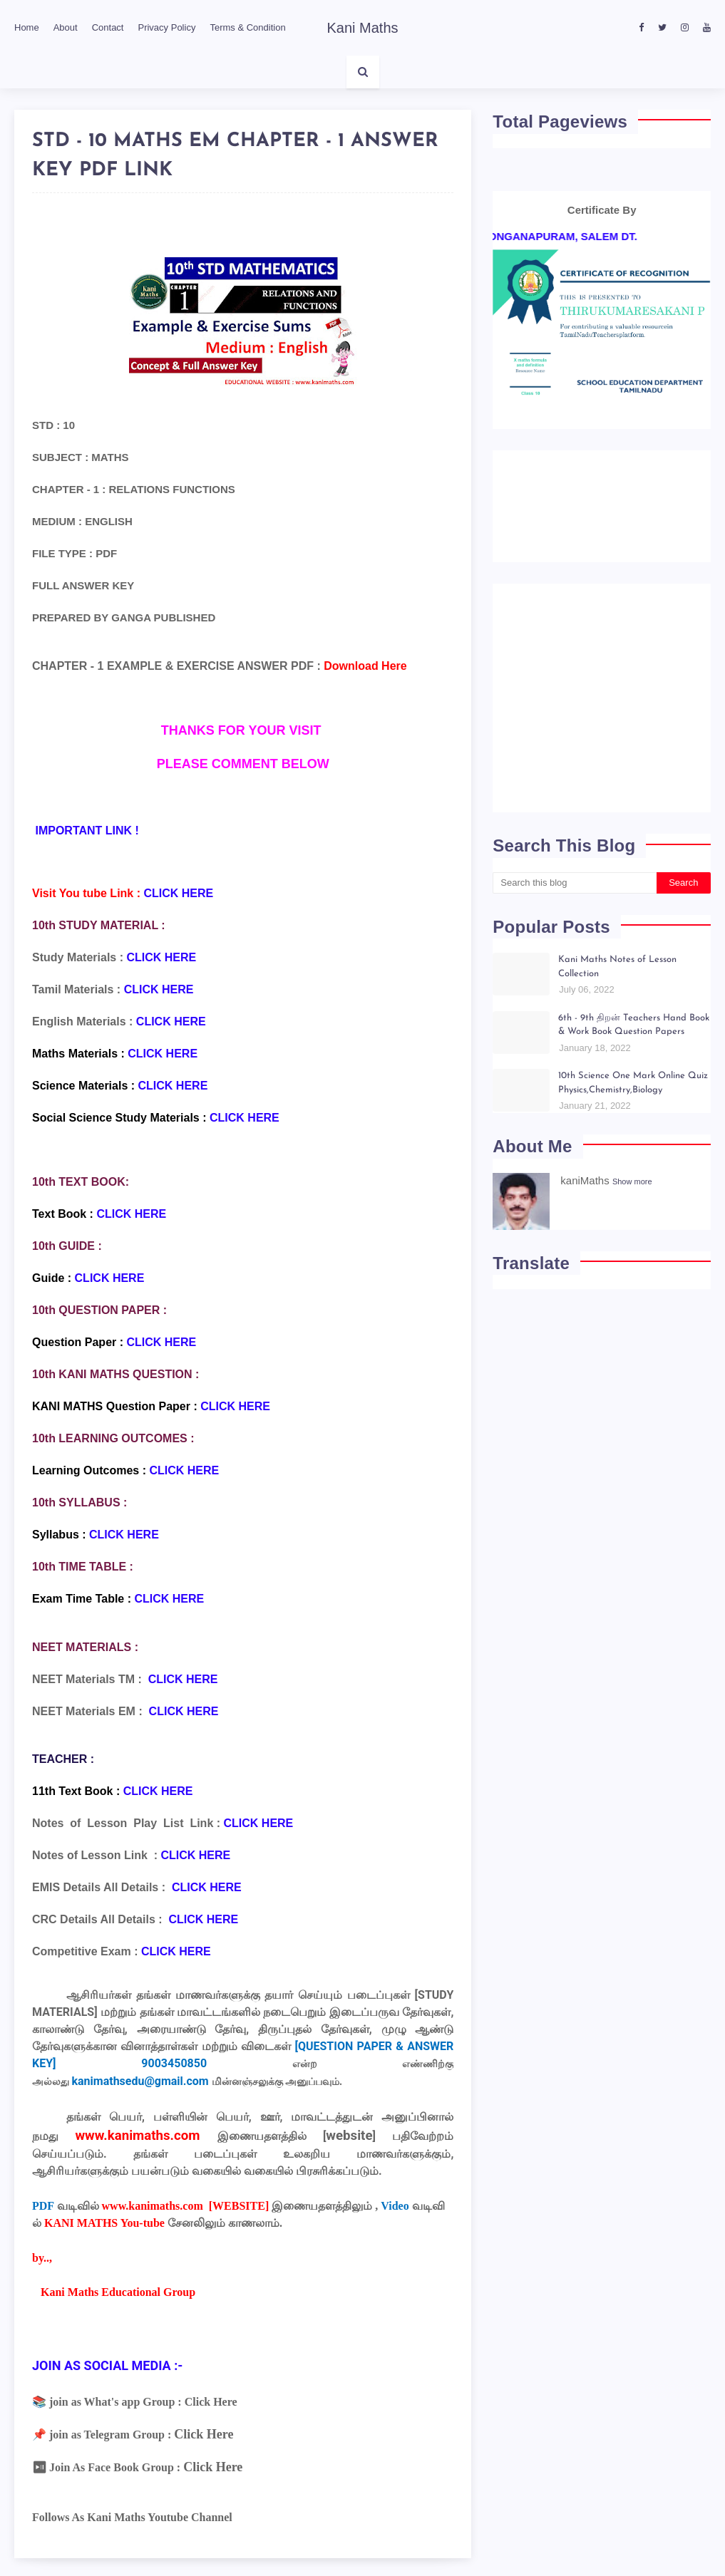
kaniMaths (584, 1180)
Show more (632, 1181)
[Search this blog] (574, 883)
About (65, 27)
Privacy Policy (166, 27)
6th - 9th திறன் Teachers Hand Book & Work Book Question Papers (633, 1025)
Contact (108, 27)
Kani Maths (362, 28)
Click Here (211, 2402)
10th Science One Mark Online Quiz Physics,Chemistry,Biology (633, 1083)
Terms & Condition (247, 27)
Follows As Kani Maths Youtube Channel (132, 2517)
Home (26, 27)
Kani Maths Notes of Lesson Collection (617, 966)
